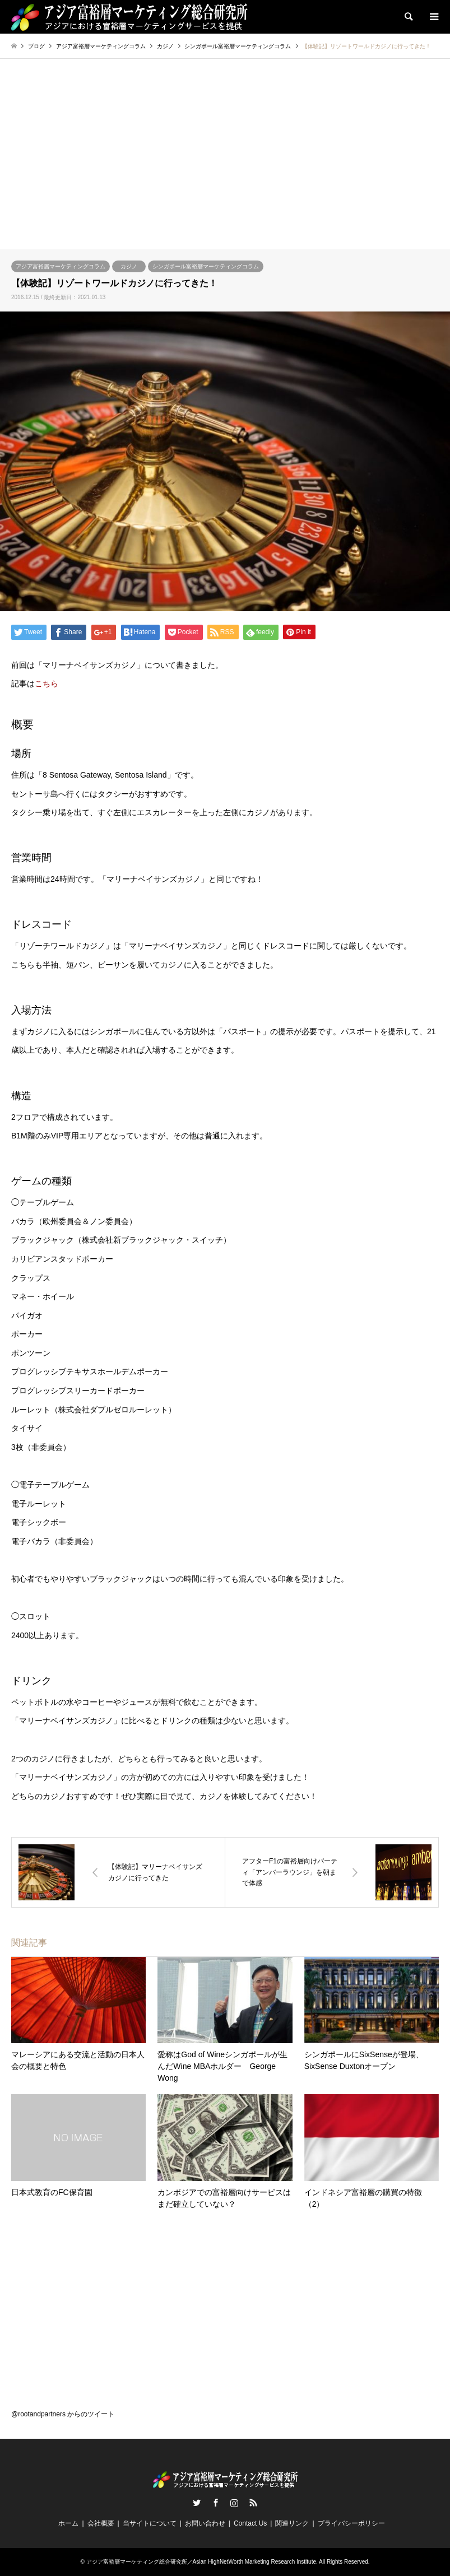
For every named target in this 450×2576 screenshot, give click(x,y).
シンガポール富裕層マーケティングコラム (205, 266)
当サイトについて (150, 2523)
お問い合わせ (205, 2523)
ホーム (68, 2523)
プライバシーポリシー (351, 2523)
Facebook (216, 2503)
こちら (46, 683)
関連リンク (292, 2523)
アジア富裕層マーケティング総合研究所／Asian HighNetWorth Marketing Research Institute (201, 2562)
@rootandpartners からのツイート (62, 2414)
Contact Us (250, 2523)
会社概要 (100, 2523)
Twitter (197, 2503)
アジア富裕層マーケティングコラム (60, 266)
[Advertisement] (225, 165)
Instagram (234, 2503)
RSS (253, 2503)
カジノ (128, 266)
